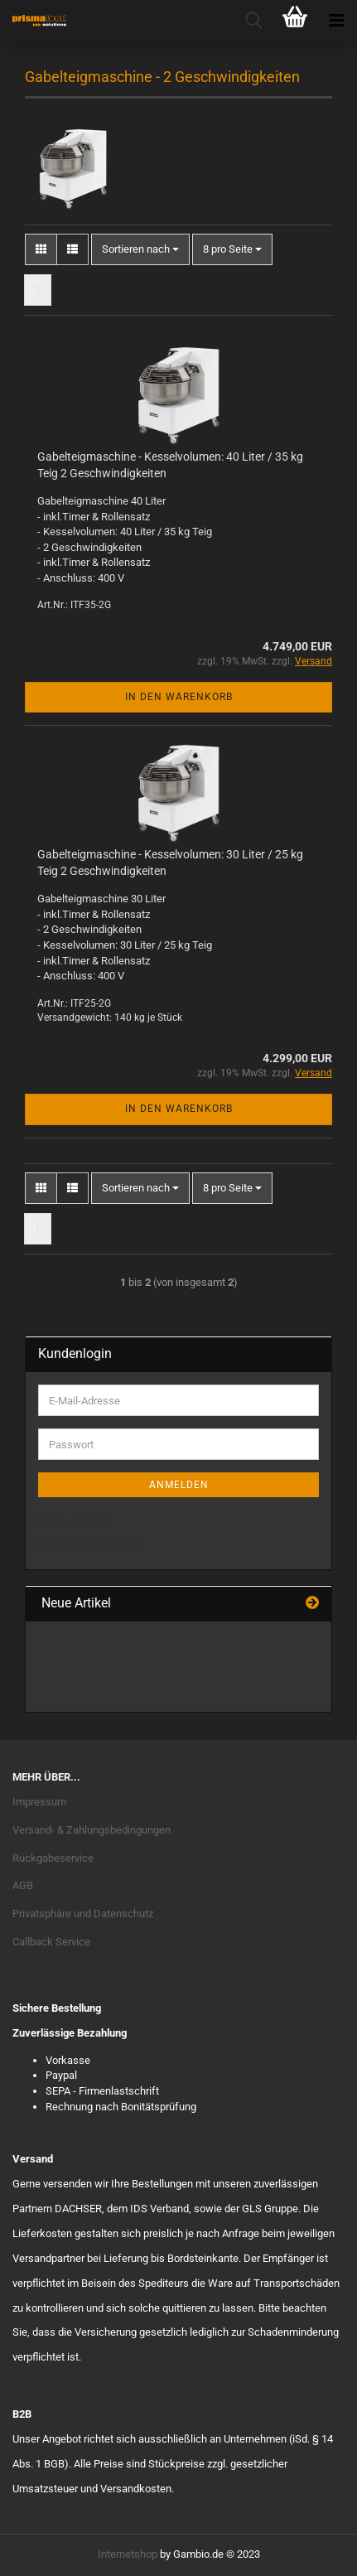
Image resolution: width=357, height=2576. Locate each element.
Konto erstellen (73, 1521)
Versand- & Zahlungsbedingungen (91, 1830)
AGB (22, 1885)
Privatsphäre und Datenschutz (82, 1913)
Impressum (39, 1801)
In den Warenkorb (179, 697)
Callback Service (51, 1942)
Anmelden (179, 1485)
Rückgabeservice (53, 1858)
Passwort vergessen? (88, 1545)
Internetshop (127, 2554)
